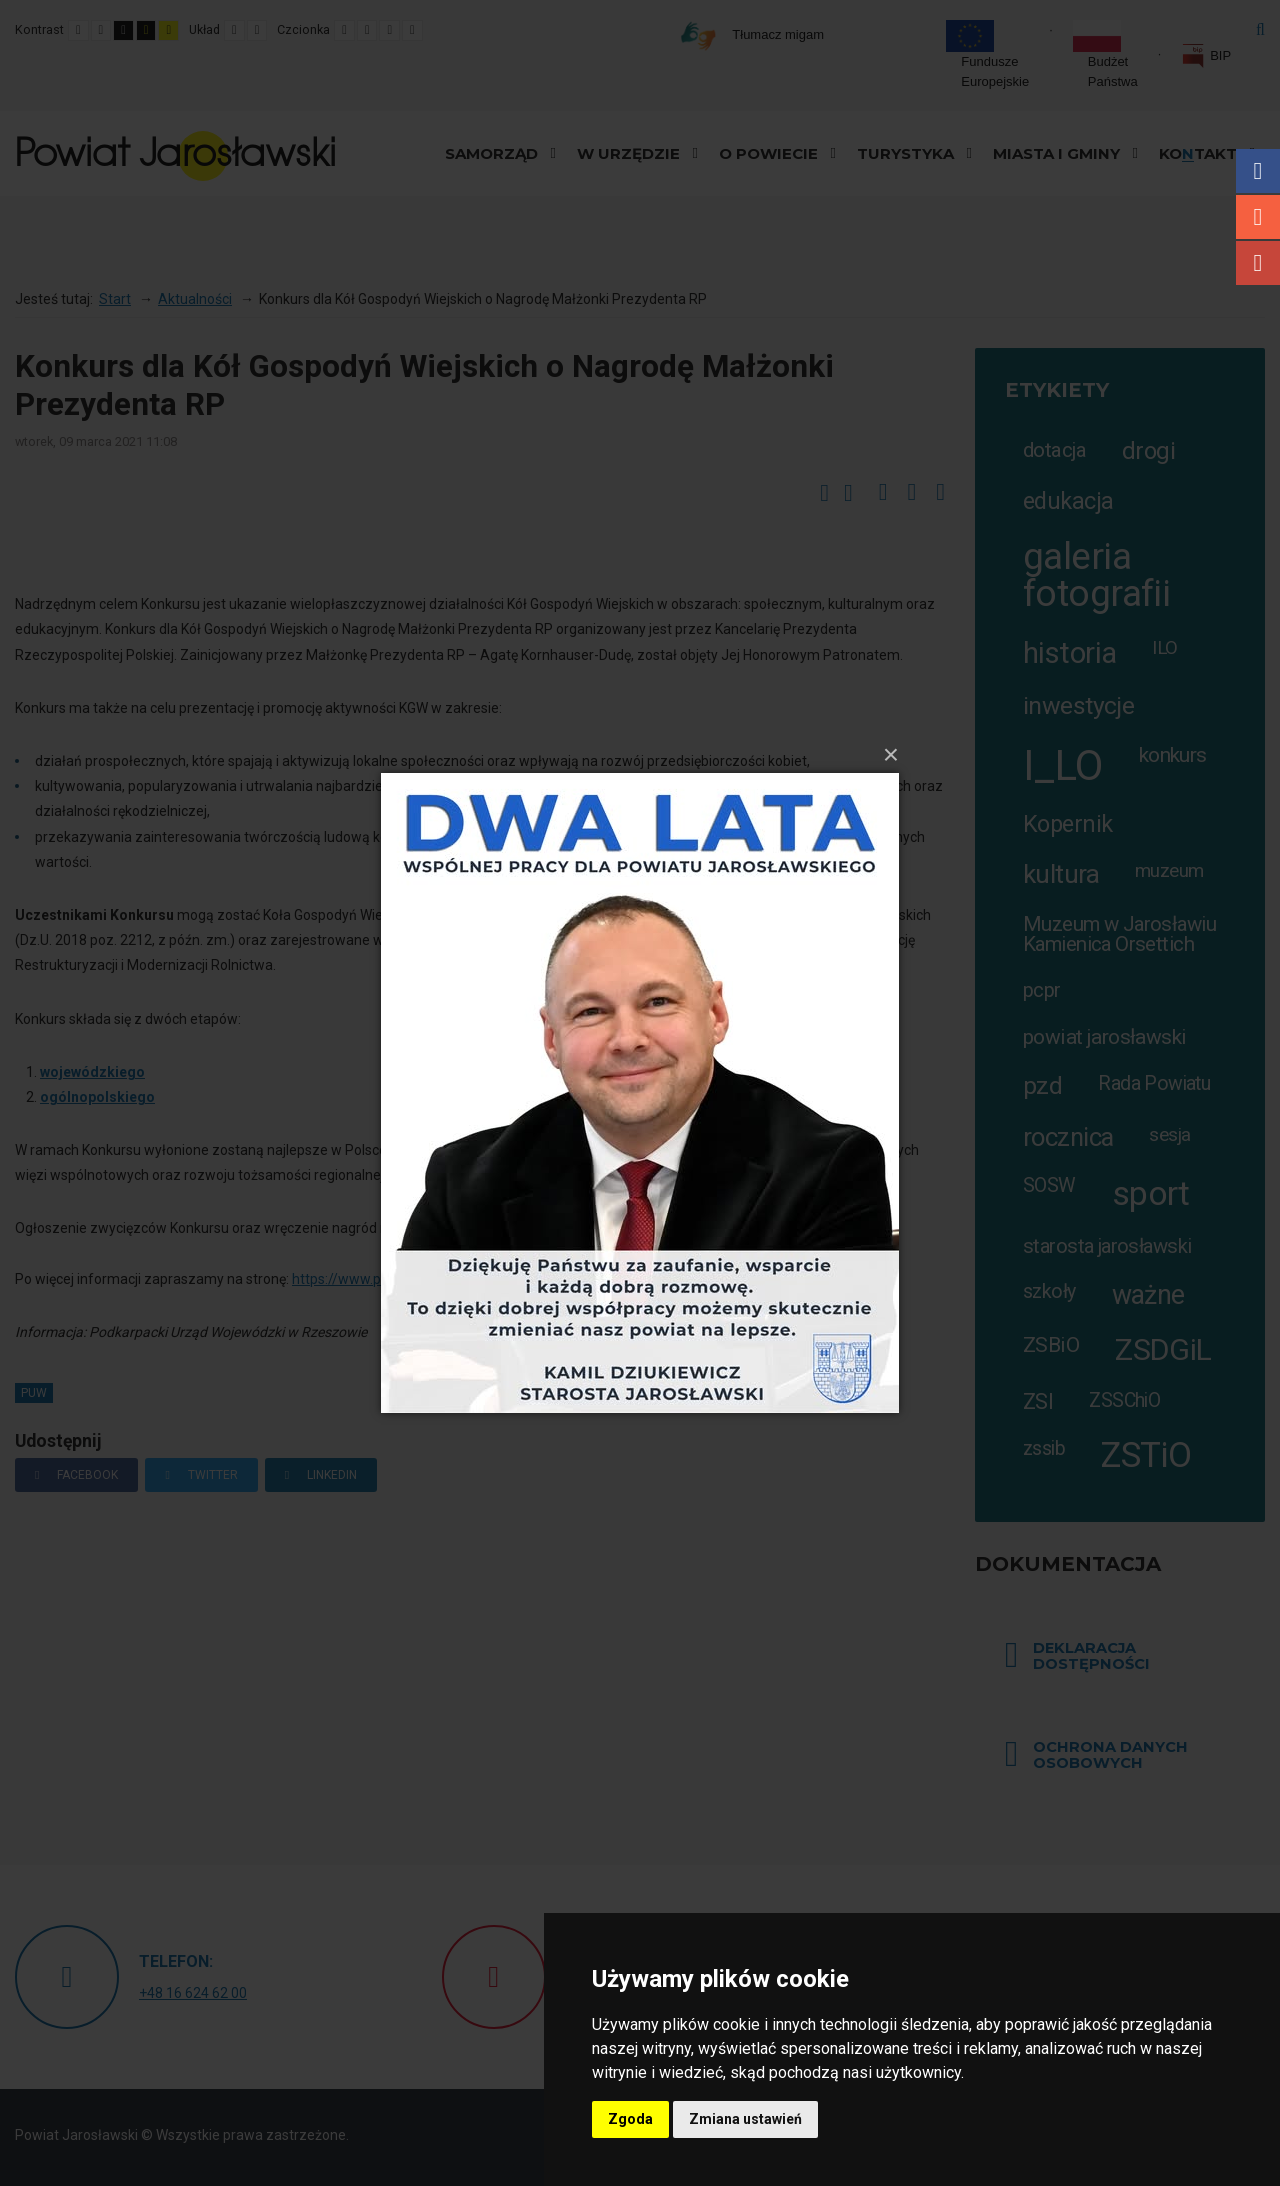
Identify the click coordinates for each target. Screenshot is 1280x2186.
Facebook (1258, 171)
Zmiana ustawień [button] (745, 2119)
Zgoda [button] (630, 2119)
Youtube (1258, 263)
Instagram (1258, 217)
